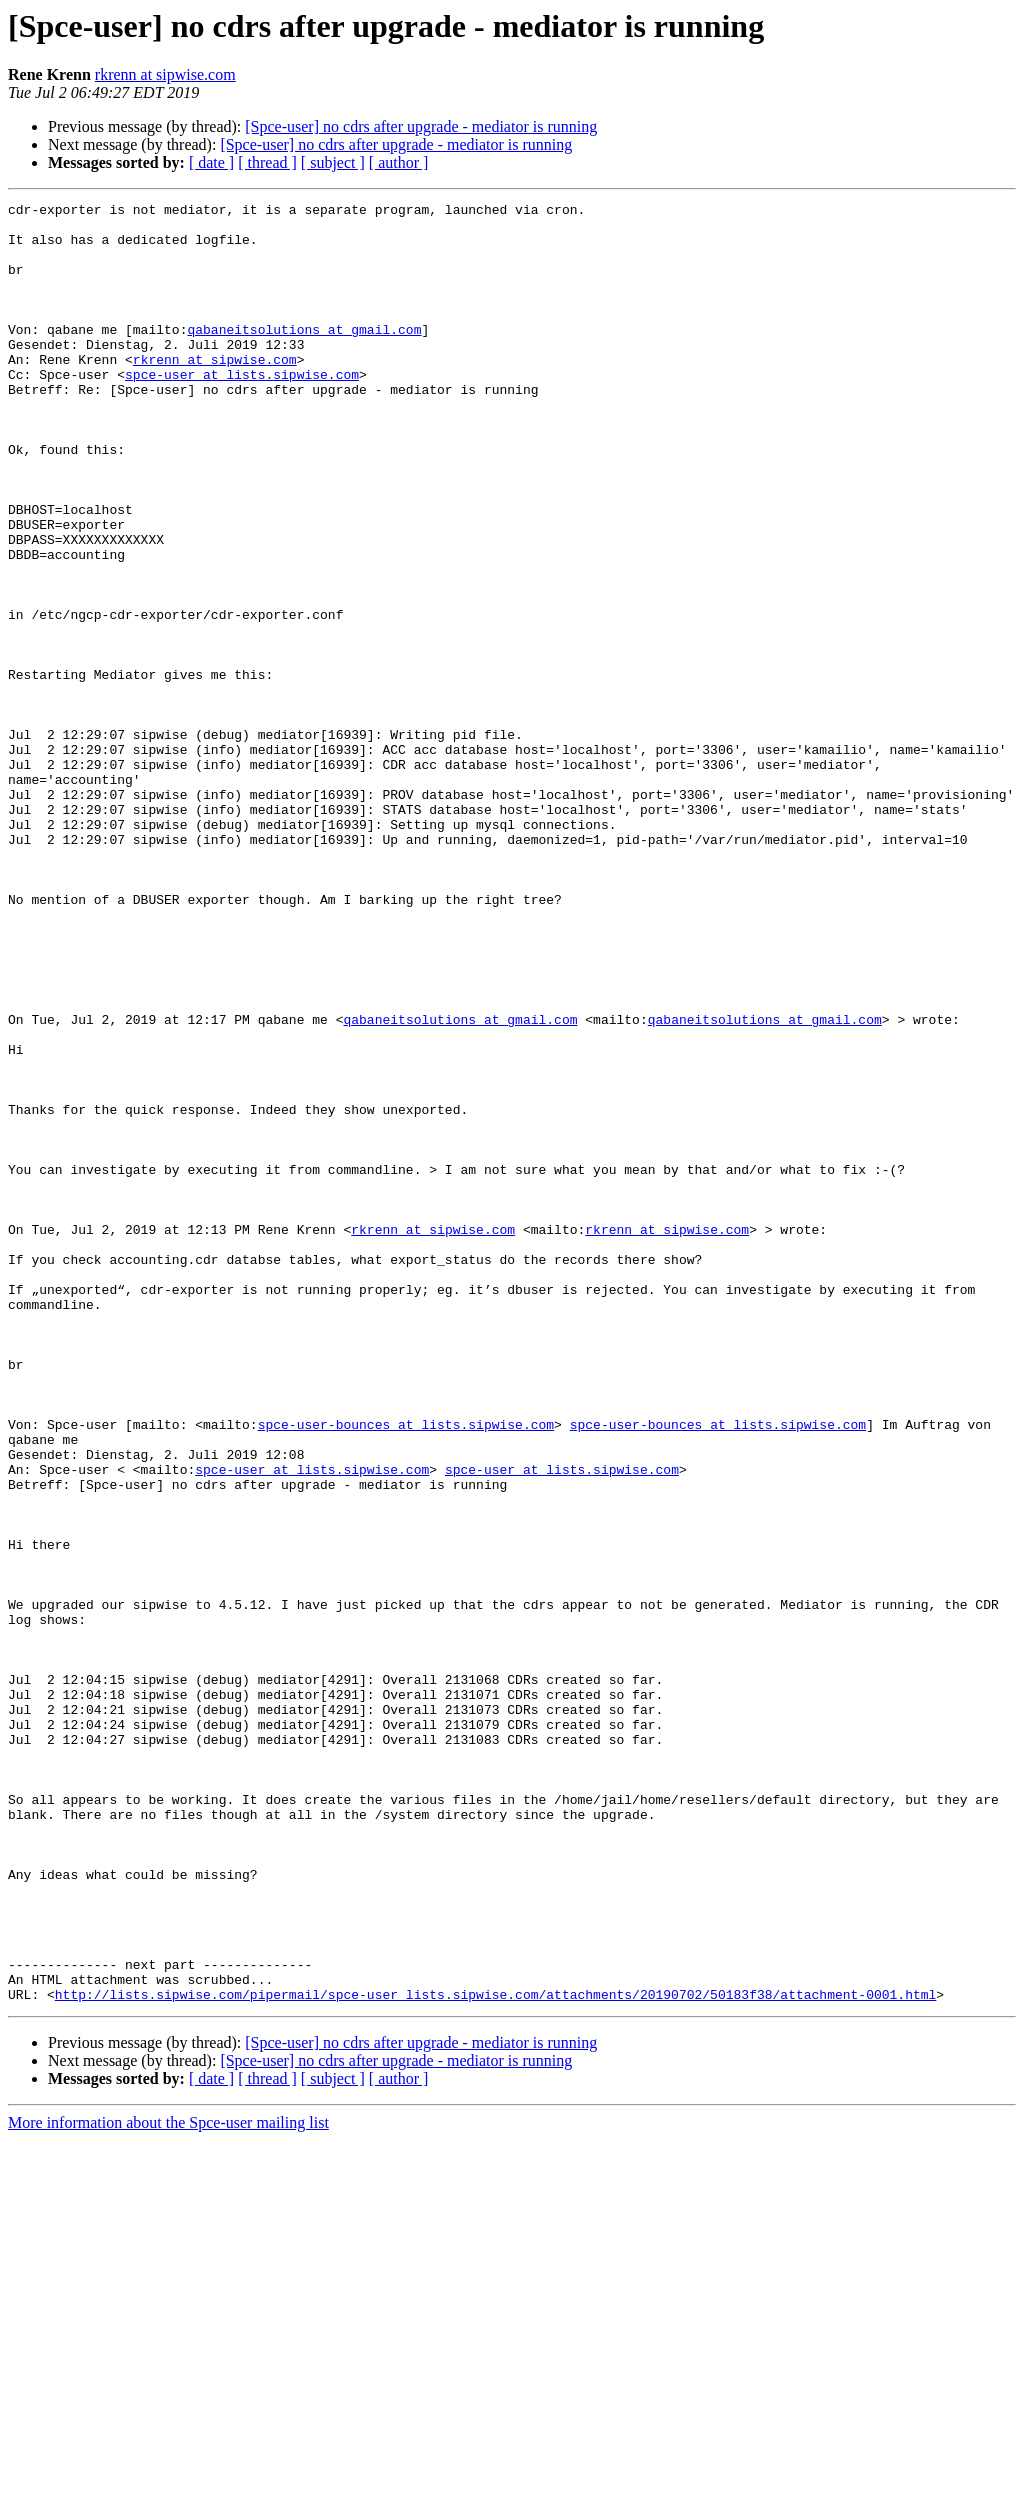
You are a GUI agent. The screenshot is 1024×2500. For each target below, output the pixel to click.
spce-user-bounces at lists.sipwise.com (406, 1670)
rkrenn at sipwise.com (165, 74)
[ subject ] (333, 162)
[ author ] (399, 162)
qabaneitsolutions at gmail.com (304, 356)
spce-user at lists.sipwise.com (242, 410)
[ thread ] (267, 162)
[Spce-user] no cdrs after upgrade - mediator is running (421, 126)
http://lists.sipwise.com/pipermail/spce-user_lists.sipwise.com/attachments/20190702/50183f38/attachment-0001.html (495, 2354)
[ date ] (211, 162)
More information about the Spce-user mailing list (168, 2482)
